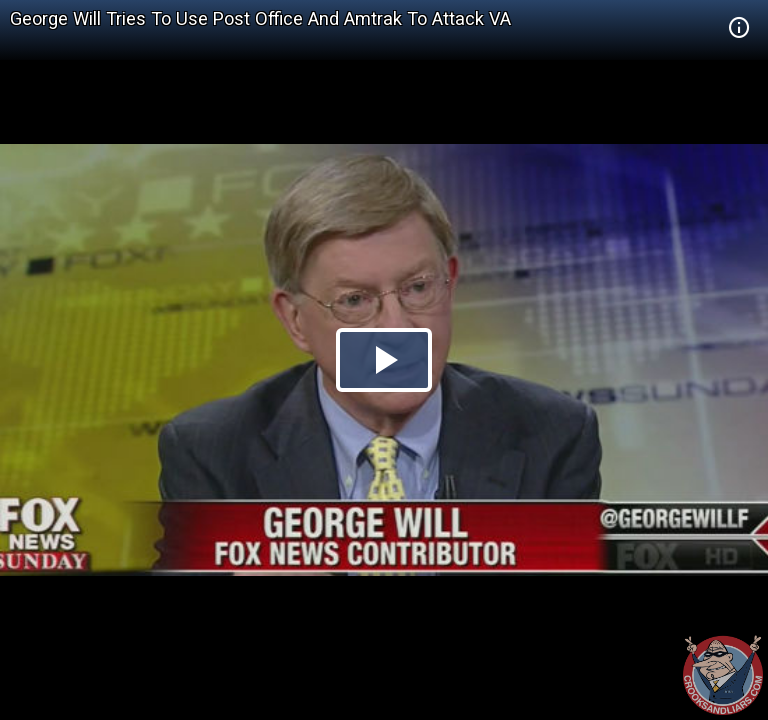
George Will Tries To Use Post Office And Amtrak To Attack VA (260, 18)
